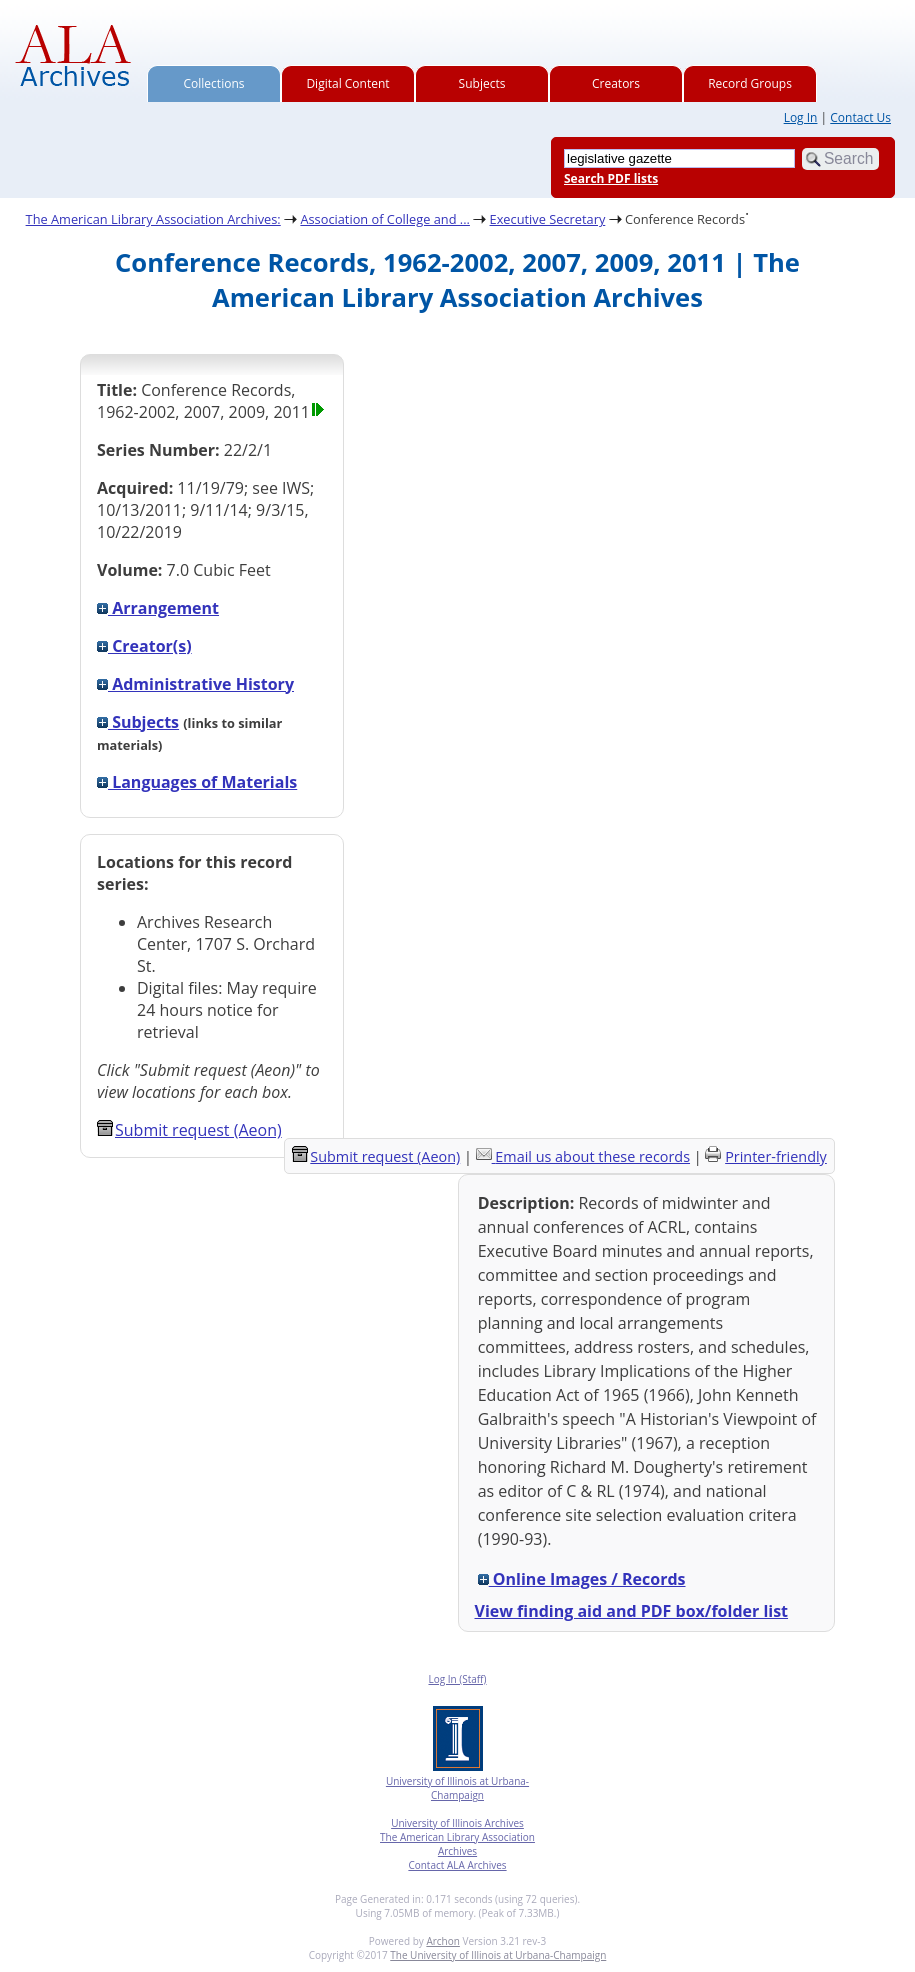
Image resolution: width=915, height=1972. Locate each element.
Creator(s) (144, 646)
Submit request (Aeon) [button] (189, 1130)
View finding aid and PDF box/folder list (632, 1611)
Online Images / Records (582, 1579)
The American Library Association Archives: (153, 219)
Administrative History (195, 684)
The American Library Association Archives (457, 1844)
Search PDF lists (611, 178)
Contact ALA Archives (457, 1865)
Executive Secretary (548, 219)
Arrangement (158, 608)
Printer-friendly (776, 1156)
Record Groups (750, 83)
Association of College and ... (385, 219)
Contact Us (860, 117)
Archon (442, 1941)
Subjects (482, 83)
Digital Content (347, 83)
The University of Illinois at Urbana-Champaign (498, 1955)
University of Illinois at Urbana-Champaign (457, 1788)
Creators (616, 83)
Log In (801, 117)
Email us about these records (592, 1156)
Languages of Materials (197, 782)
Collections (214, 83)
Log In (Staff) (457, 1679)
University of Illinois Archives (457, 1823)
